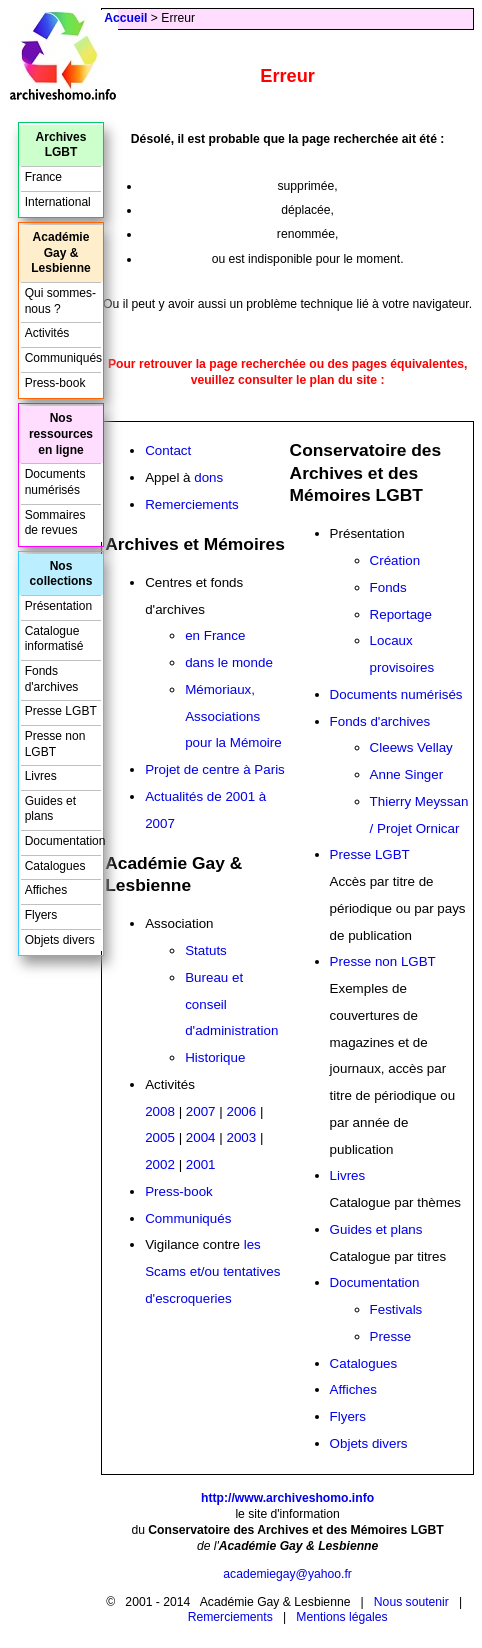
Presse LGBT (370, 854)
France (43, 177)
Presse (391, 1336)
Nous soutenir (411, 1602)
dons (208, 477)
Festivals (396, 1309)
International (58, 202)
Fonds (388, 587)
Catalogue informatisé (54, 639)
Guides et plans (376, 1229)
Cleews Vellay (411, 747)
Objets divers (369, 1443)
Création (395, 560)
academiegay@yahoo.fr (287, 1574)
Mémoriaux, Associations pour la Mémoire (233, 716)
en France (215, 635)
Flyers (348, 1416)
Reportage (401, 614)
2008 (160, 1111)
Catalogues (364, 1363)
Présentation (58, 606)
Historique (215, 1057)
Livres (348, 1175)
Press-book (179, 1191)
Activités (47, 333)
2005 (160, 1137)
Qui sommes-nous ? (60, 301)
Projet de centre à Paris (215, 769)
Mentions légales (341, 1617)
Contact (168, 450)
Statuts (206, 950)
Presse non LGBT (383, 961)
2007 (201, 1111)
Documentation (375, 1282)
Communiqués (188, 1218)
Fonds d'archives (380, 721)
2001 (201, 1164)
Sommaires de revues (55, 523)
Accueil (125, 18)
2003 (241, 1137)
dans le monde (229, 662)
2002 (160, 1164)
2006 (241, 1111)
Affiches (353, 1389)
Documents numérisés (396, 694)
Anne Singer (407, 774)
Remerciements (192, 504)
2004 (201, 1137)
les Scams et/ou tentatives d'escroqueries (212, 1271)
